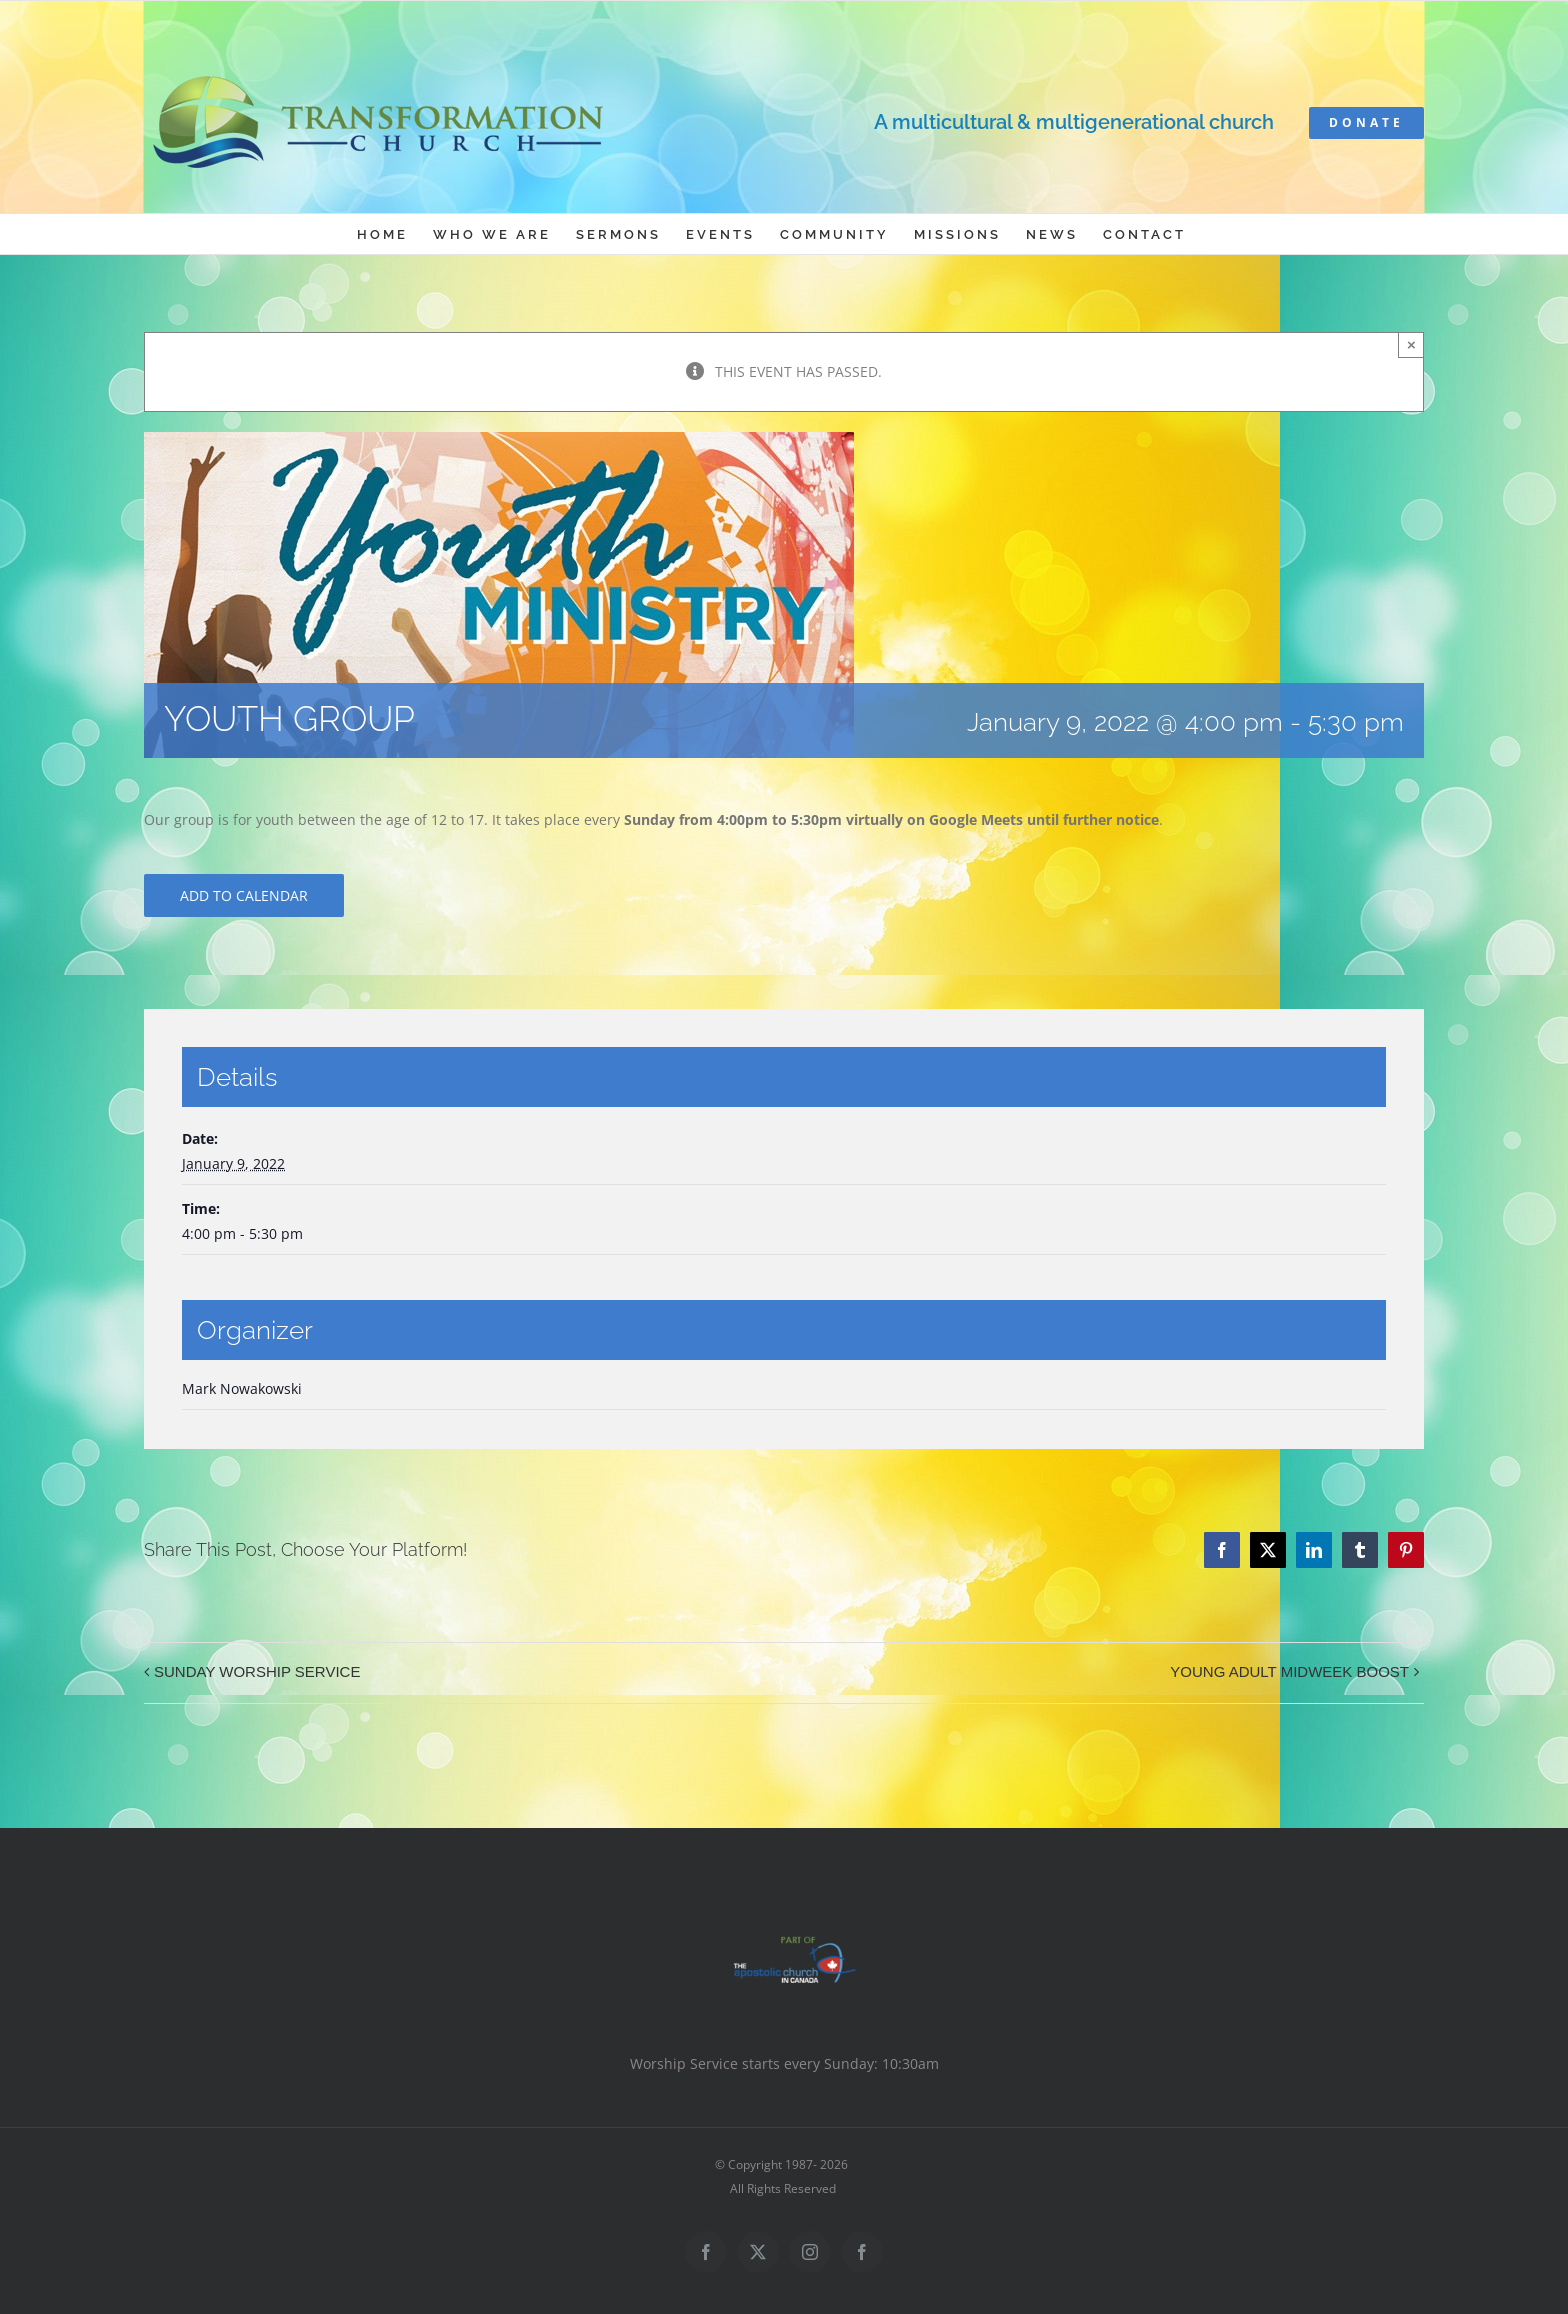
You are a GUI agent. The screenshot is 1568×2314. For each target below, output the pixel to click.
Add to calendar (244, 895)
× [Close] (1411, 344)
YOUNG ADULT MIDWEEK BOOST (1289, 1671)
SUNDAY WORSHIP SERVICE (257, 1671)
